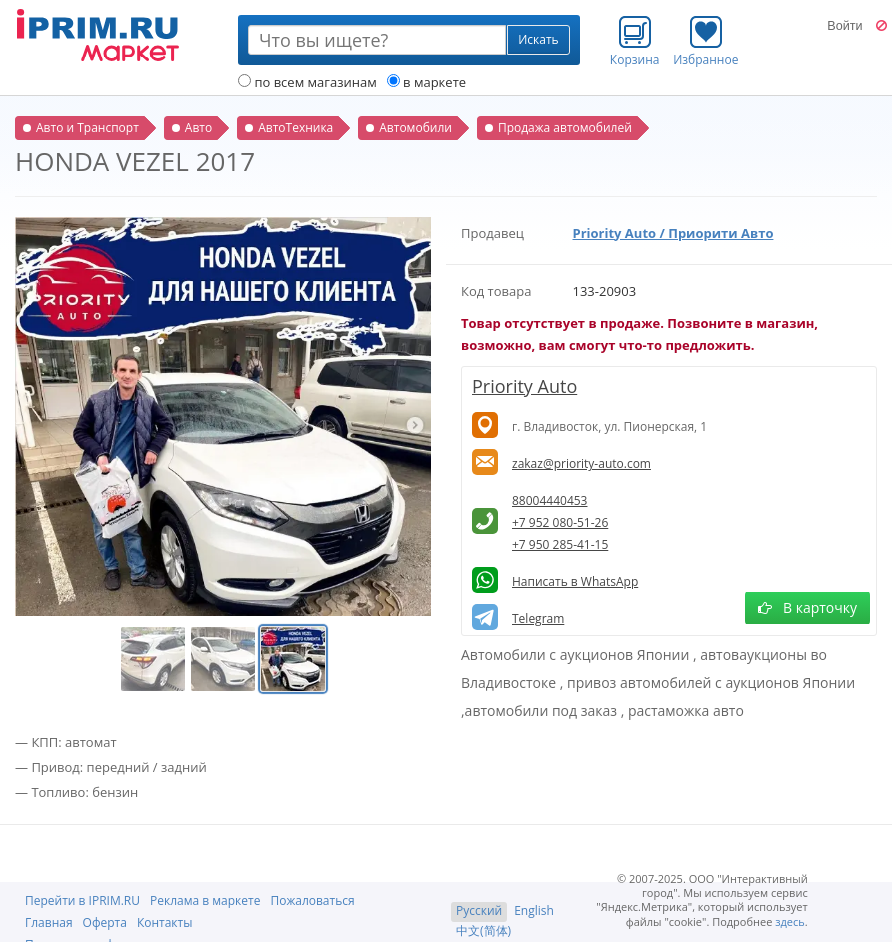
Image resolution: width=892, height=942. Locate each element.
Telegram (538, 618)
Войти (844, 26)
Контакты (165, 922)
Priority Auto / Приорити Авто (673, 233)
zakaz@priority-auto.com (581, 463)
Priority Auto (524, 386)
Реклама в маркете (205, 900)
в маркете (426, 82)
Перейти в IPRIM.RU (82, 900)
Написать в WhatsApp (575, 581)
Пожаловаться (312, 900)
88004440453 (549, 500)
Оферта (105, 922)
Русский (479, 910)
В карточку (807, 607)
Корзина (635, 41)
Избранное (705, 41)
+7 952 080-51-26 (560, 522)
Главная (49, 922)
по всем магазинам (307, 82)
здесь (790, 921)
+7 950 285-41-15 (560, 544)
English (534, 910)
